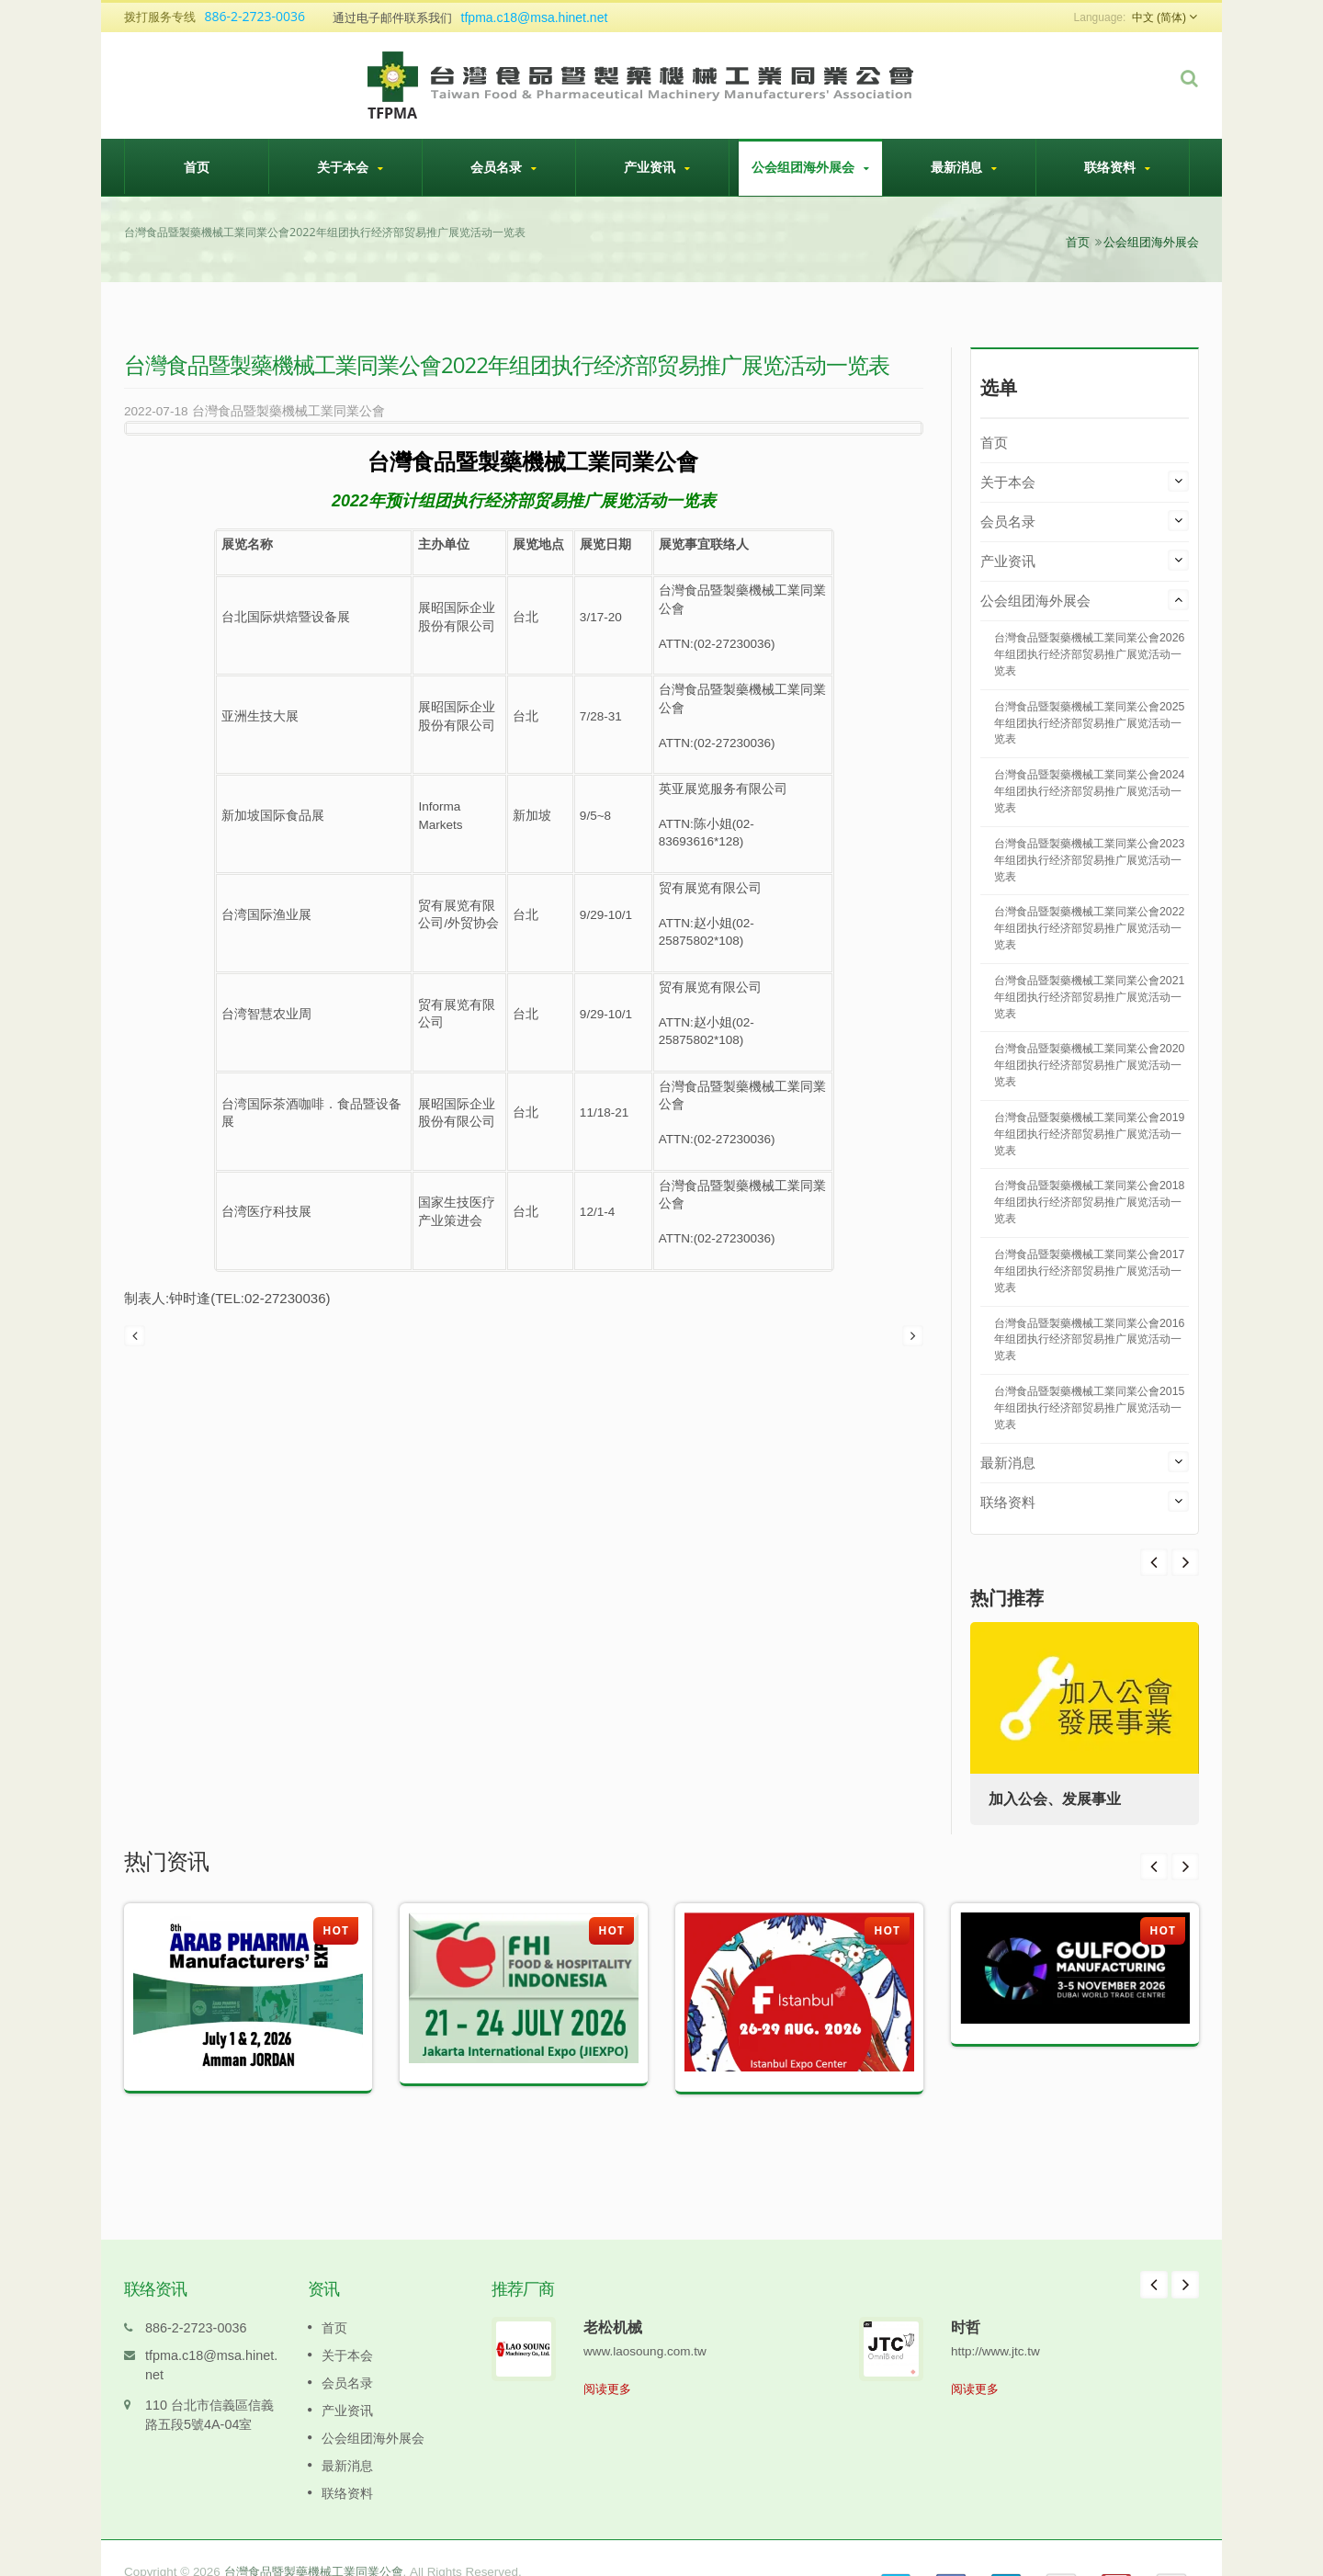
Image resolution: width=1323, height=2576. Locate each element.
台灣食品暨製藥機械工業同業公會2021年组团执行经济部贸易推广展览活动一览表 (1089, 997)
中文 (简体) (1159, 17)
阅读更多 (607, 2361)
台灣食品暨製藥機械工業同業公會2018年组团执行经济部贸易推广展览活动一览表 (1089, 1202)
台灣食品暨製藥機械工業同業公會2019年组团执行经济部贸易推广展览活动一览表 (1089, 1134)
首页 (196, 166)
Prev (1185, 1562)
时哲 (965, 2299)
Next (1154, 1562)
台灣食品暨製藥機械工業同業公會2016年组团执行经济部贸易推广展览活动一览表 (1089, 1340)
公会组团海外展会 (810, 167)
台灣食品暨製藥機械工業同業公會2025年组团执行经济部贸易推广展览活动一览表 (1089, 723)
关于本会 (350, 167)
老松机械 (612, 2299)
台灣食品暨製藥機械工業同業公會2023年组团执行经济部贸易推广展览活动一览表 (1089, 860)
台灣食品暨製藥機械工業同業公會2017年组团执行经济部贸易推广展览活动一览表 (1089, 1271)
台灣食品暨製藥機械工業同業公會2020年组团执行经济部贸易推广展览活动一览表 (1089, 1065)
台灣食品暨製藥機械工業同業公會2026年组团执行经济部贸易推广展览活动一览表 (1089, 654)
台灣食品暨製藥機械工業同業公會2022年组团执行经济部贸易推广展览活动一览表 (1089, 928)
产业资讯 (657, 167)
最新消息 (963, 167)
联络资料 (1117, 167)
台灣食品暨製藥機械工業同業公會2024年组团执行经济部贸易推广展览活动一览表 (1089, 791)
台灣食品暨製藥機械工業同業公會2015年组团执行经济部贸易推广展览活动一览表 (1089, 1408)
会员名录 (503, 167)
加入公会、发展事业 (1055, 1799)
